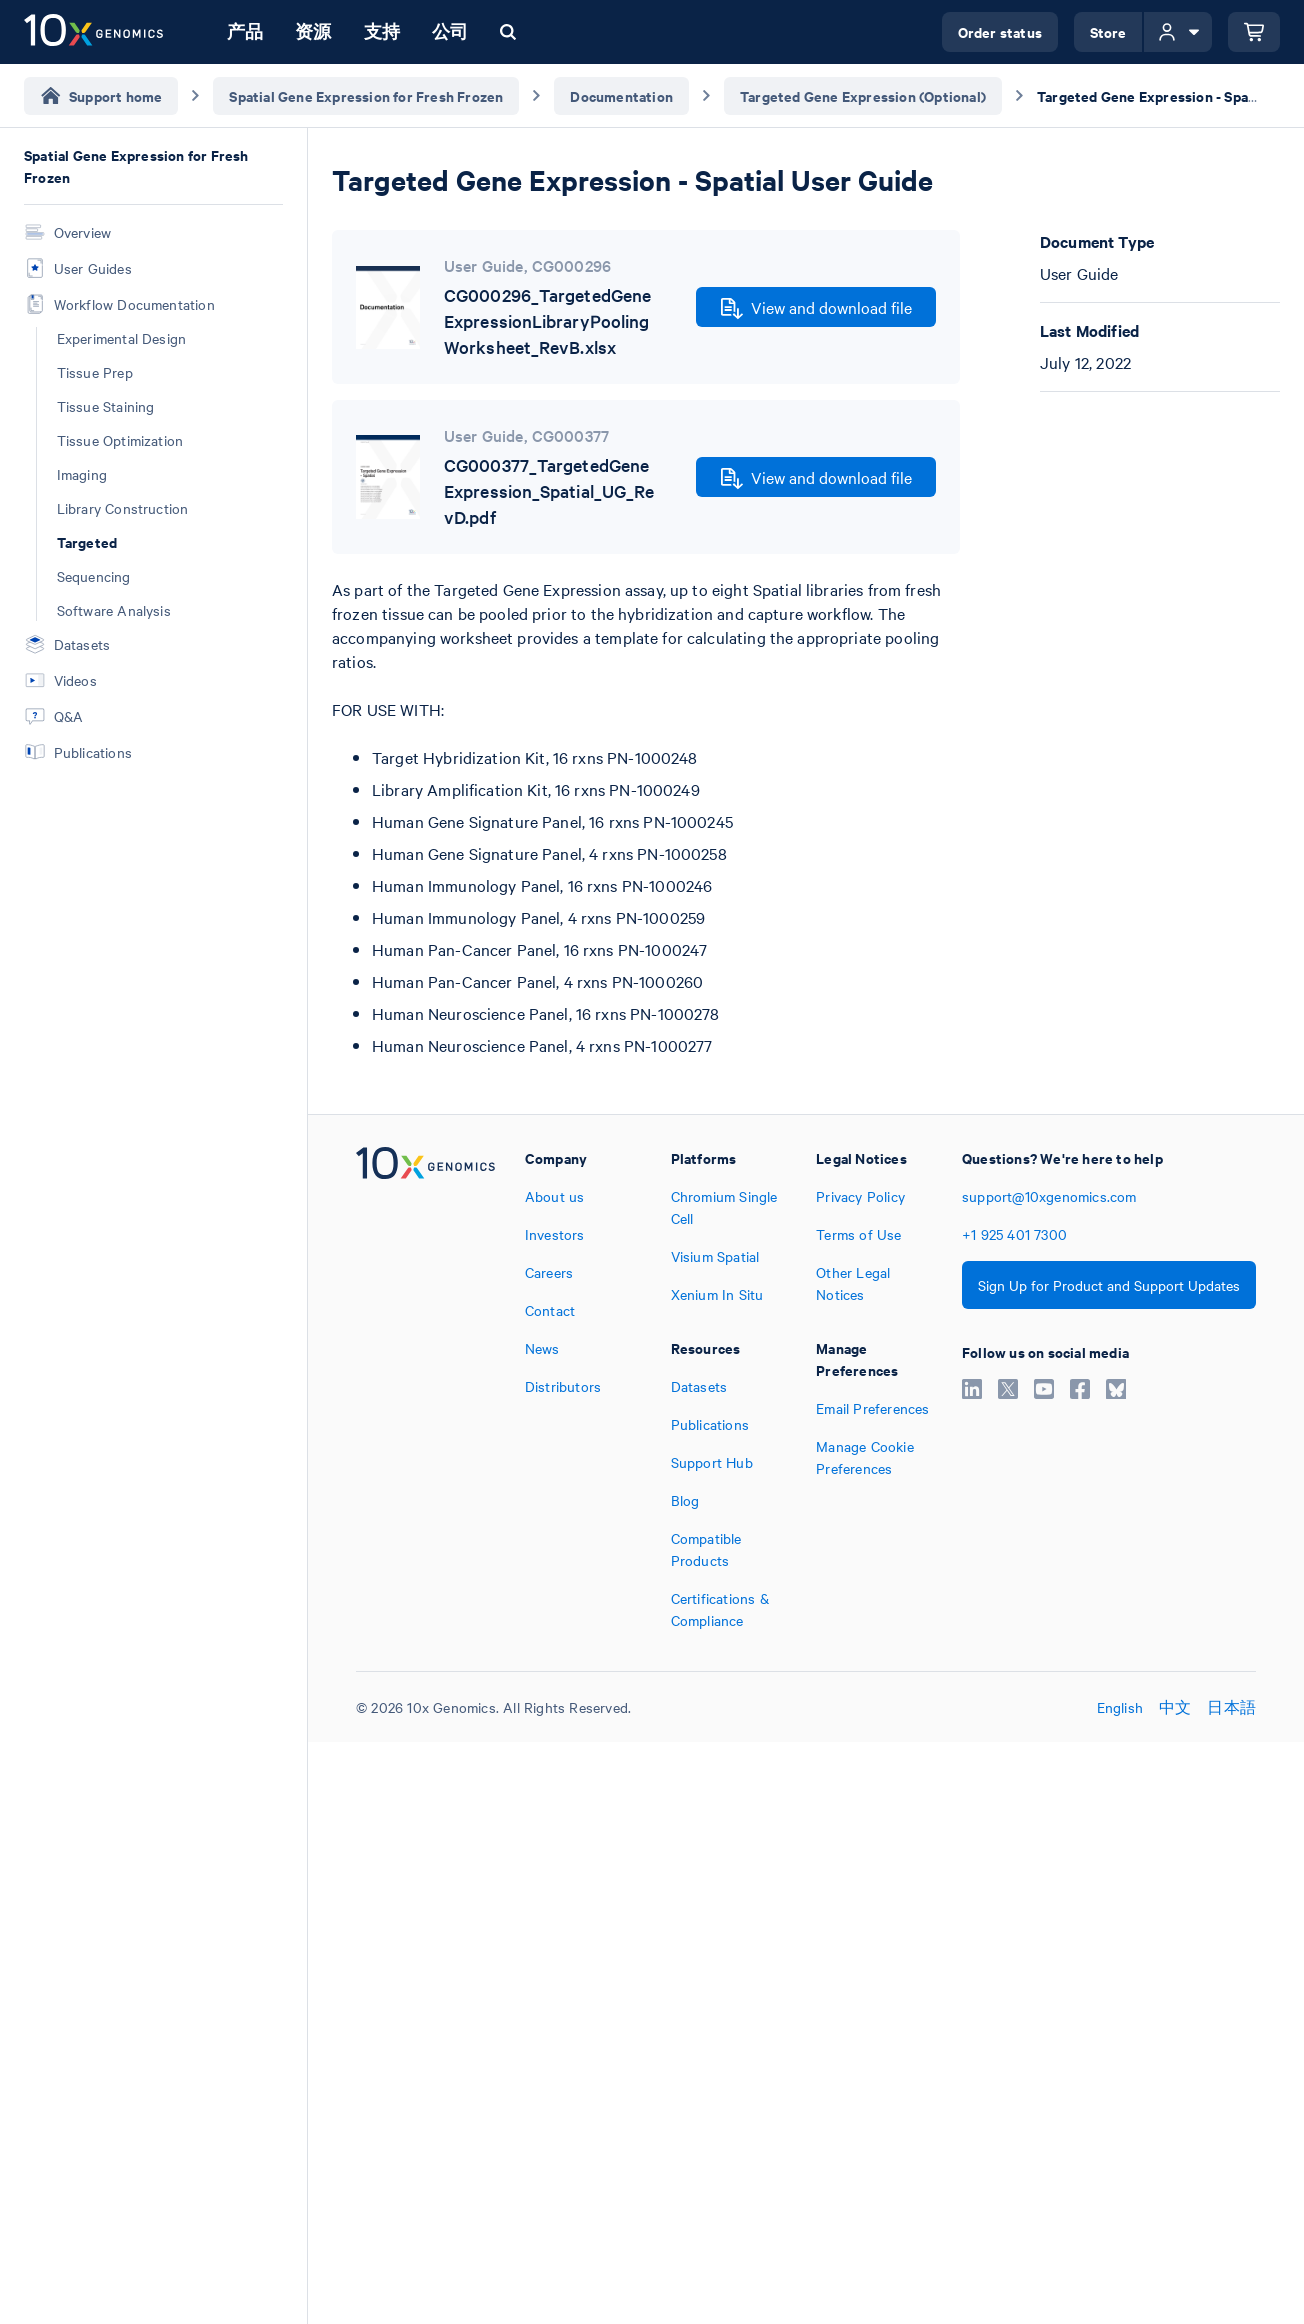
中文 (1175, 1707)
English (1120, 1707)
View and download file (816, 308)
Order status (1000, 31)
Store (1108, 31)
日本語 (1231, 1707)
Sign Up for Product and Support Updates (1109, 1285)
